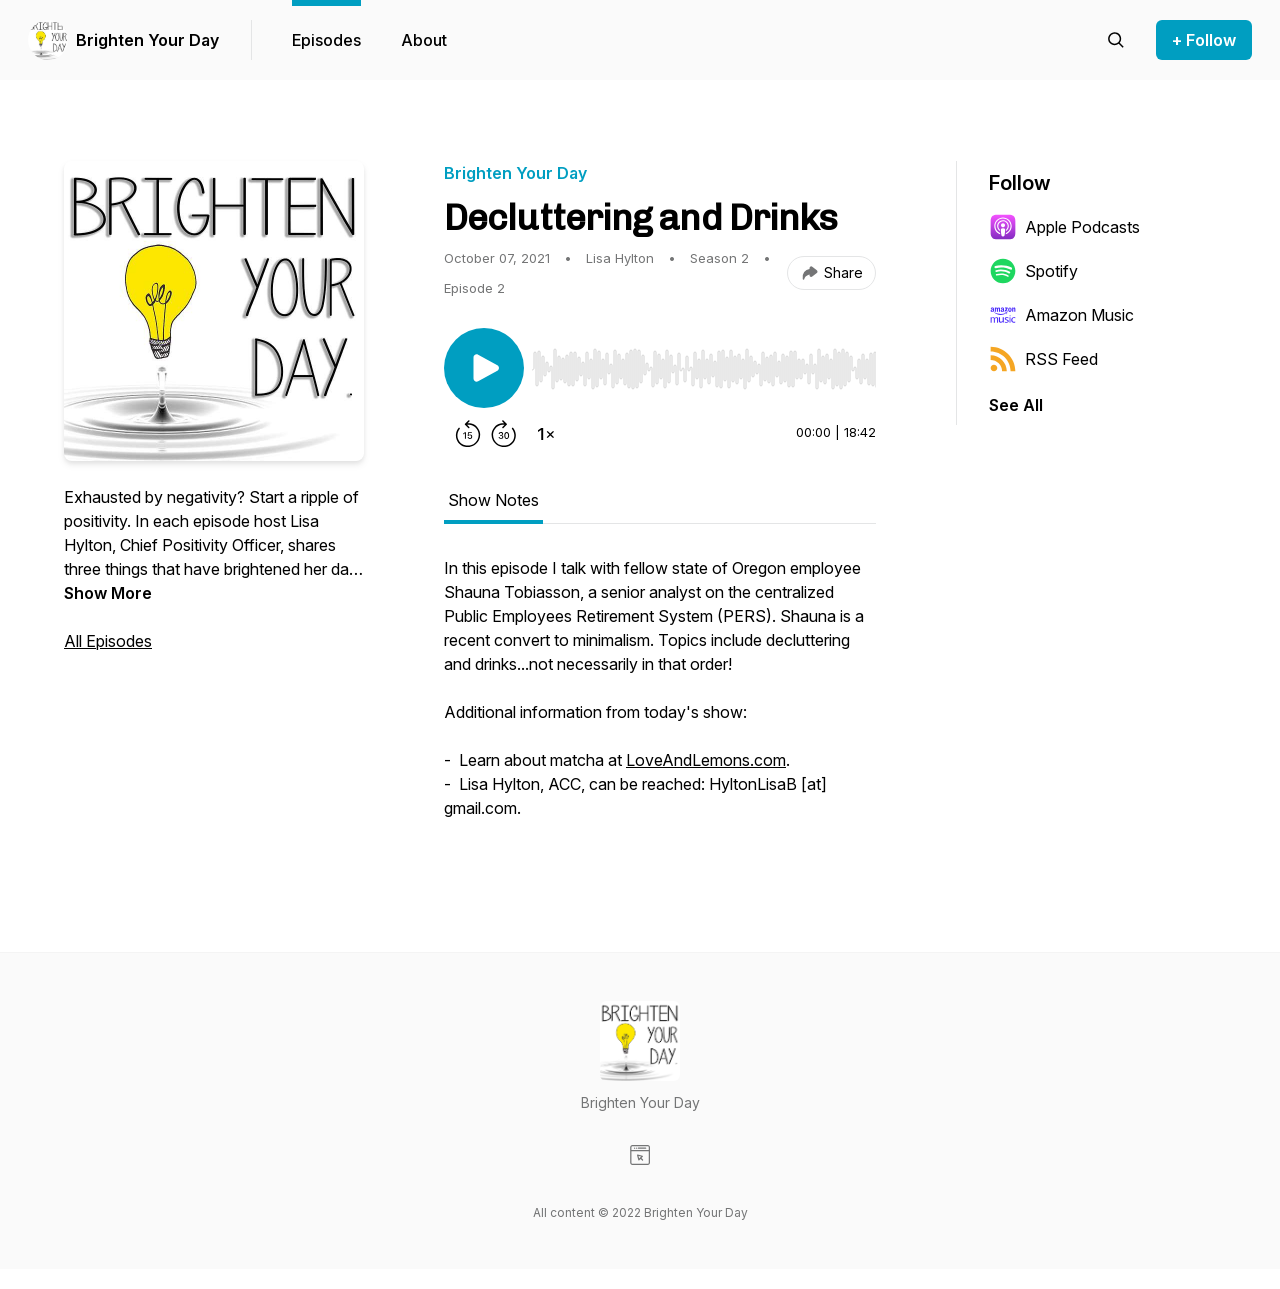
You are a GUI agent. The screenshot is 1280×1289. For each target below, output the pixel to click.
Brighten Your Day (147, 40)
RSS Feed (1043, 359)
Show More (108, 593)
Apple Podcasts (1064, 227)
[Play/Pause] (484, 368)
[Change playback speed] (546, 434)
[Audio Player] (704, 363)
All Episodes (108, 641)
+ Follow (1204, 40)
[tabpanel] (660, 698)
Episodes (326, 40)
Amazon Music (1061, 315)
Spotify (1033, 271)
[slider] (704, 369)
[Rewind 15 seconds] (468, 434)
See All (1016, 405)
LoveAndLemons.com (706, 760)
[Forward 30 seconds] (504, 434)
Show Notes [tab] (493, 500)
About (424, 40)
